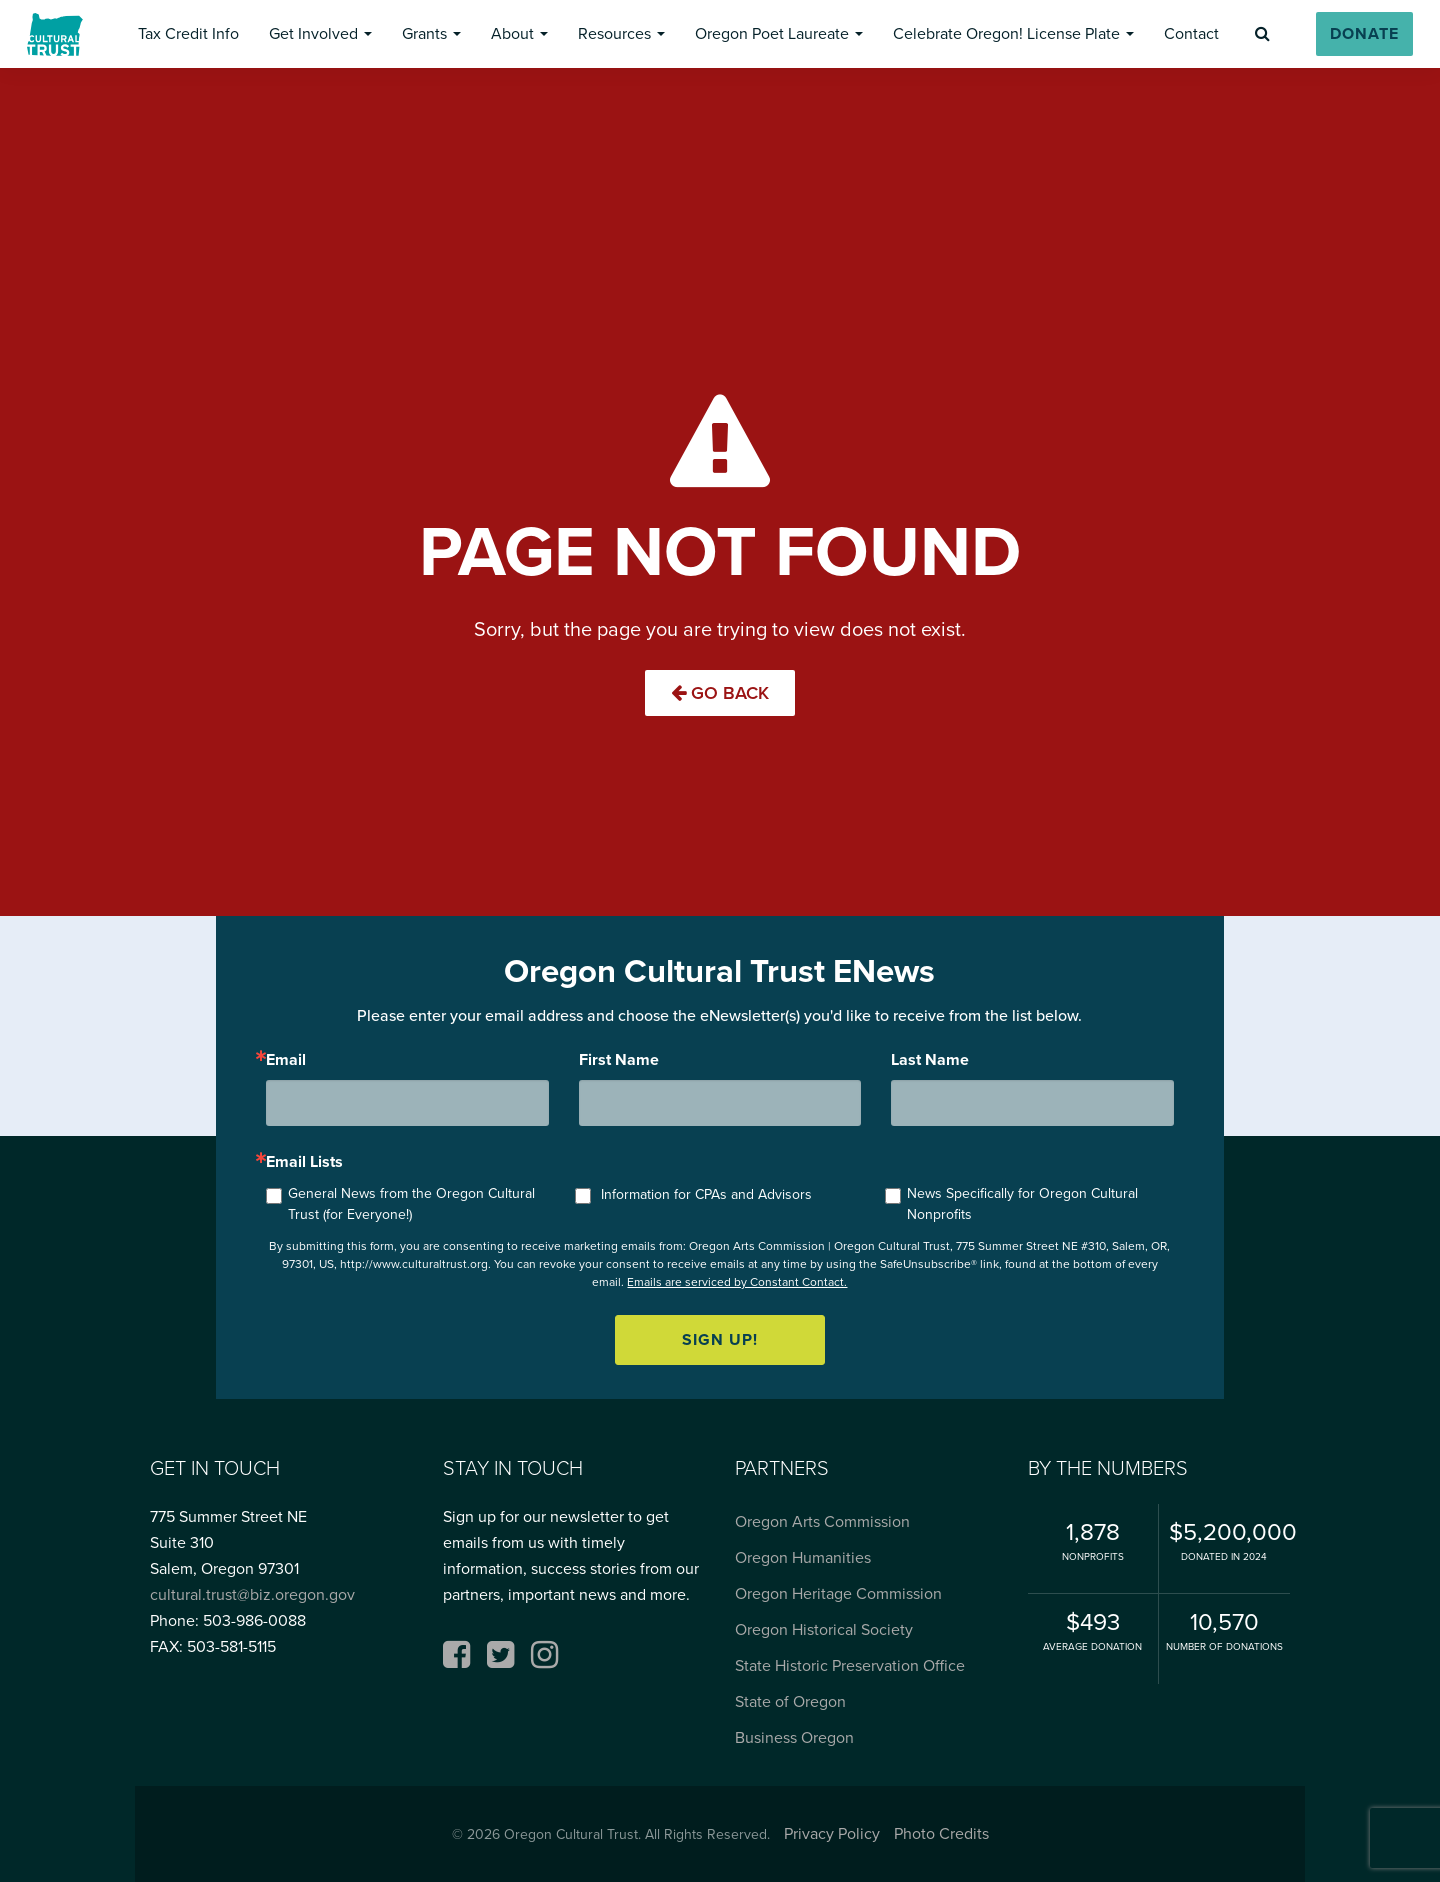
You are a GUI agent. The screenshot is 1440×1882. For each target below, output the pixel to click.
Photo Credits (941, 1833)
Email (286, 1060)
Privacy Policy (832, 1833)
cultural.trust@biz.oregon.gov (252, 1594)
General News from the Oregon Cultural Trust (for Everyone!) (411, 1204)
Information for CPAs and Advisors (706, 1194)
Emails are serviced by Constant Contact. (737, 1282)
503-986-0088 (254, 1620)
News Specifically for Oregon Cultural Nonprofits (1022, 1204)
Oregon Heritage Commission (838, 1593)
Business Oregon (794, 1737)
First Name (619, 1060)
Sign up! (720, 1339)
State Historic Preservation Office (850, 1665)
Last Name (930, 1060)
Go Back (720, 693)
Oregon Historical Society (824, 1629)
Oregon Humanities (803, 1557)
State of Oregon (790, 1701)
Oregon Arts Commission (822, 1521)
